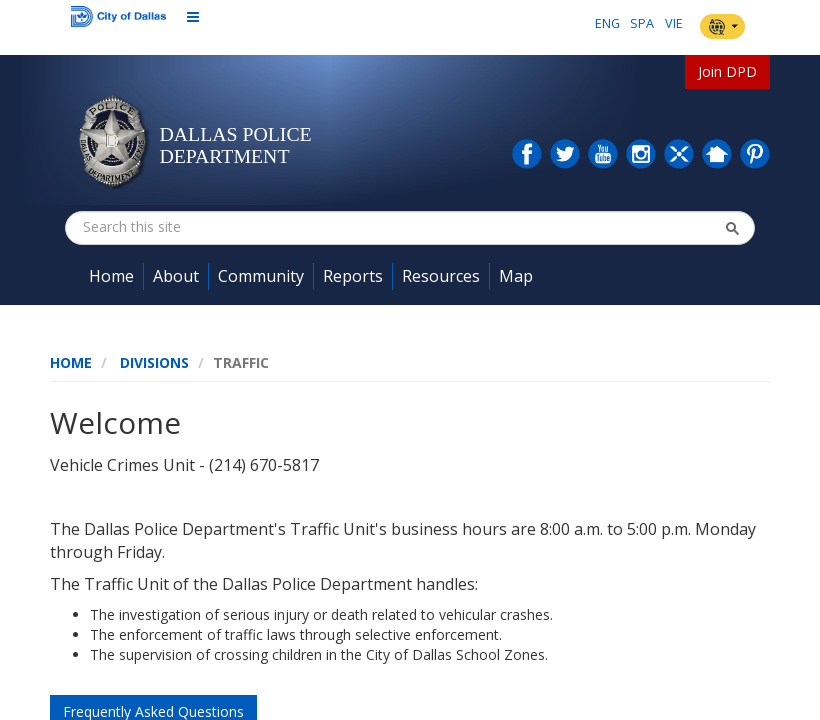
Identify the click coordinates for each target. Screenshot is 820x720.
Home (71, 362)
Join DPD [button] (727, 71)
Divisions (154, 362)
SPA (642, 23)
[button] (732, 228)
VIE (674, 23)
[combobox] (183, 227)
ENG (607, 23)
